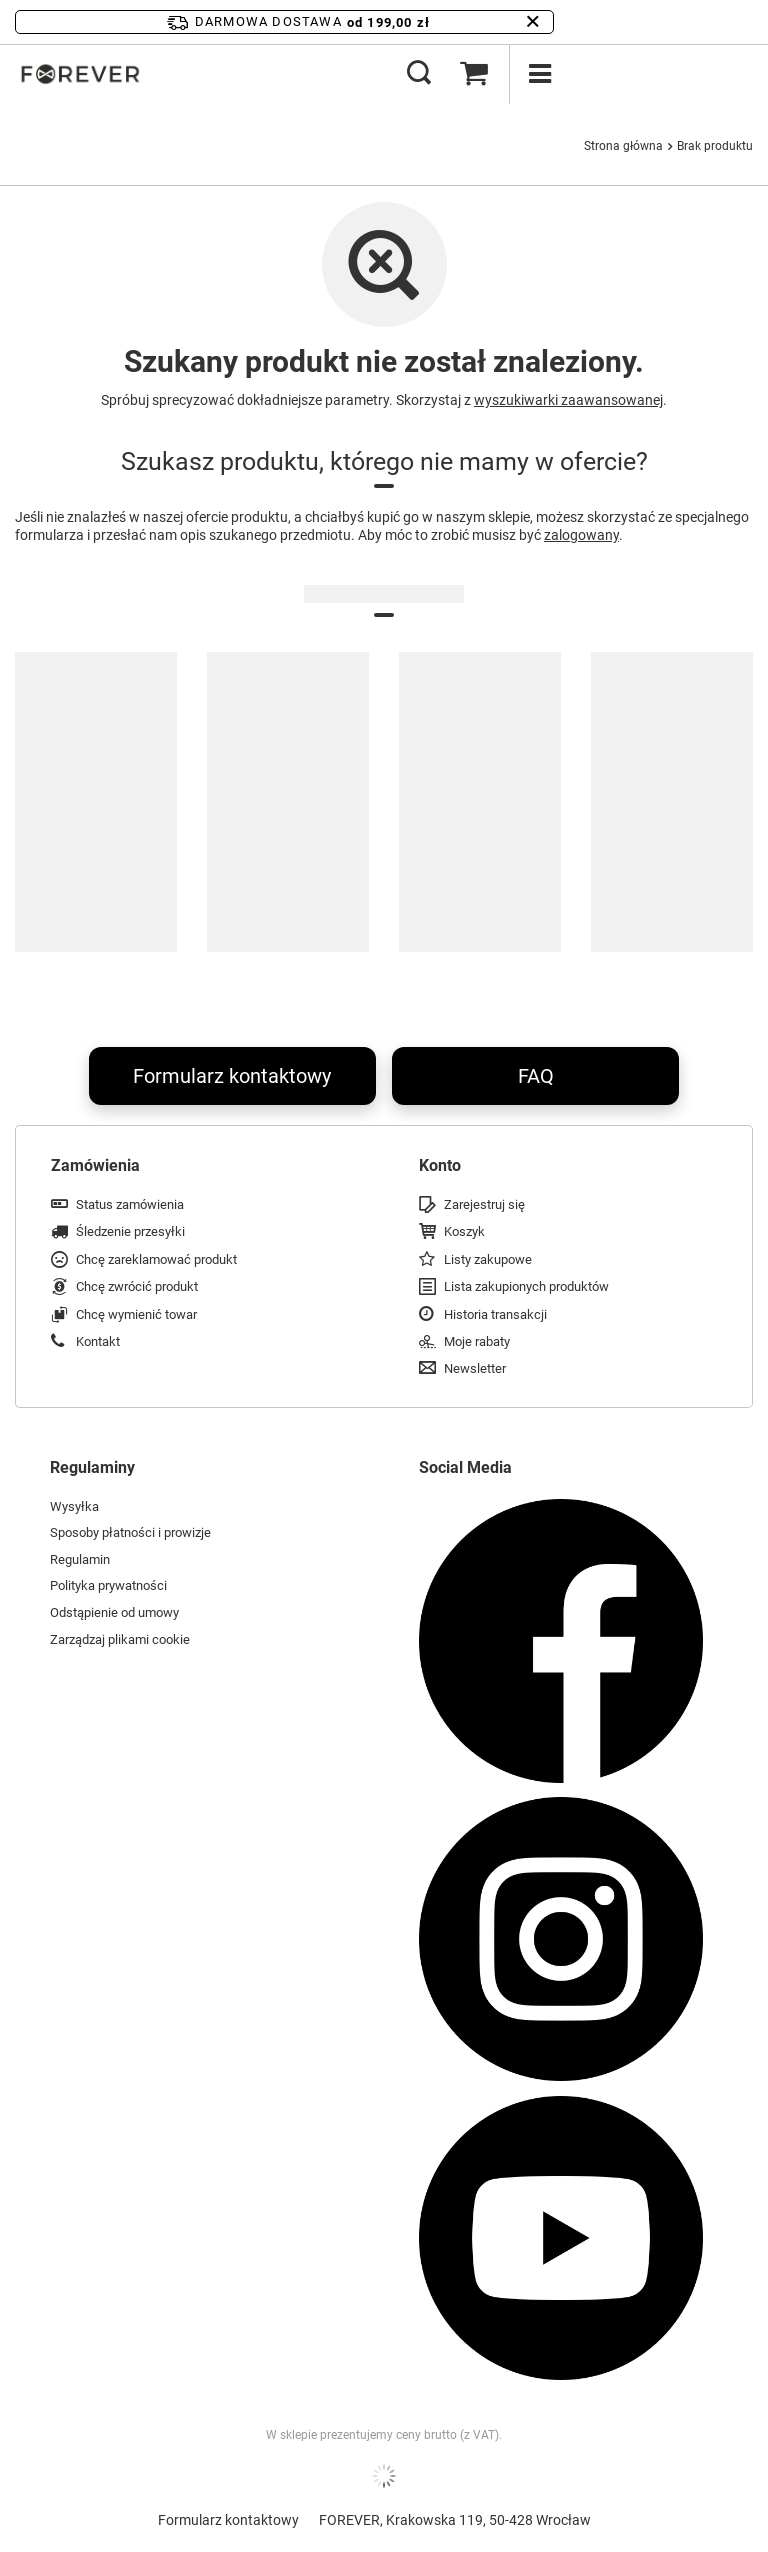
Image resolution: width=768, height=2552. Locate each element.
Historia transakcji (495, 1314)
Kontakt (98, 1341)
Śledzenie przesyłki (130, 1231)
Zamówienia (95, 1165)
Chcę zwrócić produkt (137, 1286)
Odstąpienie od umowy (114, 1612)
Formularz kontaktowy (232, 1076)
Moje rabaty (477, 1341)
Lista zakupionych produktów (526, 1286)
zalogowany (581, 535)
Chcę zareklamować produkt (156, 1259)
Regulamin (80, 1559)
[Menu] (539, 74)
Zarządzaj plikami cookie (120, 1639)
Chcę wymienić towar (136, 1314)
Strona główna (623, 146)
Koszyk (464, 1231)
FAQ (536, 1076)
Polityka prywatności (108, 1585)
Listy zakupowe (488, 1259)
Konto (440, 1165)
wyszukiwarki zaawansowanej (568, 400)
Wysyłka (74, 1506)
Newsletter (475, 1368)
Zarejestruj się (484, 1204)
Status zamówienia (130, 1204)
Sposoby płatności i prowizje (130, 1532)
